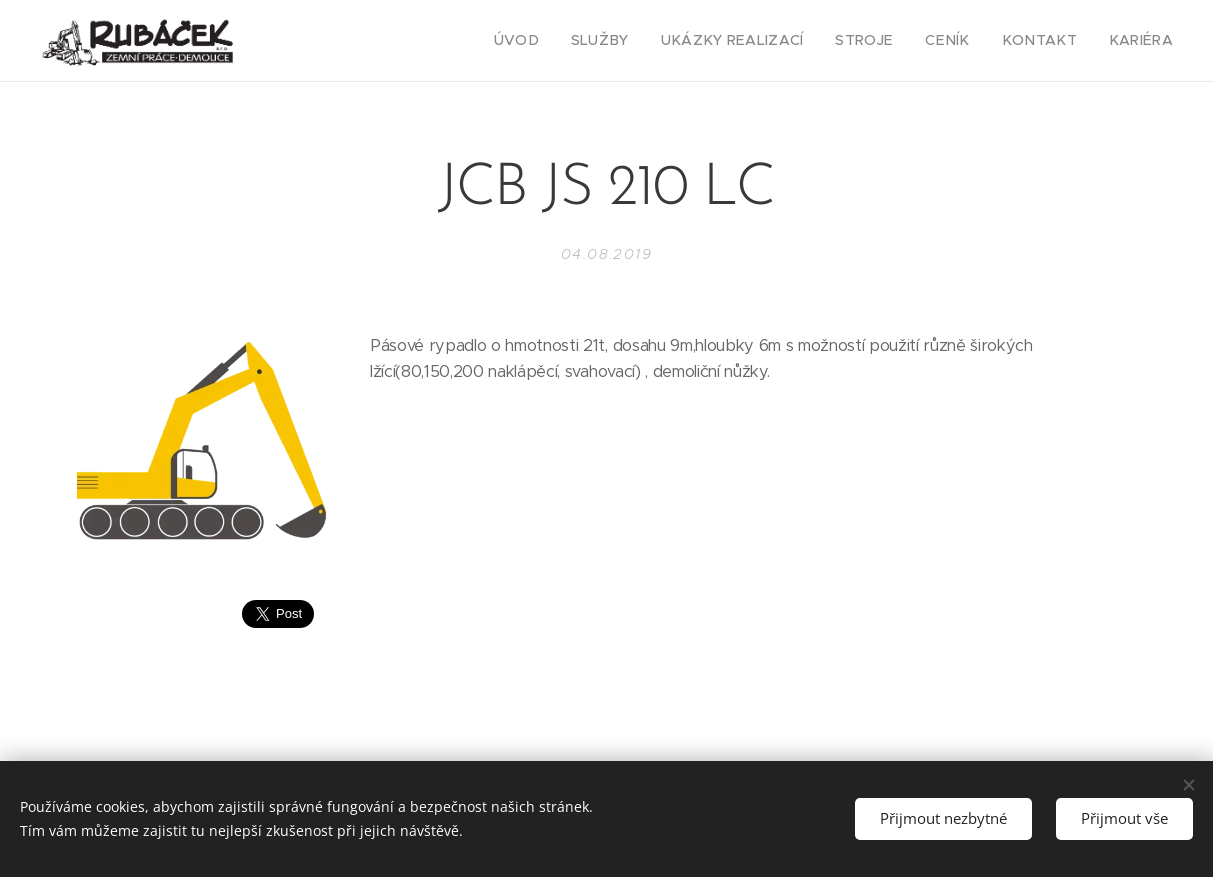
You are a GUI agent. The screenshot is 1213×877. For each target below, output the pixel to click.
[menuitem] (565, 41)
